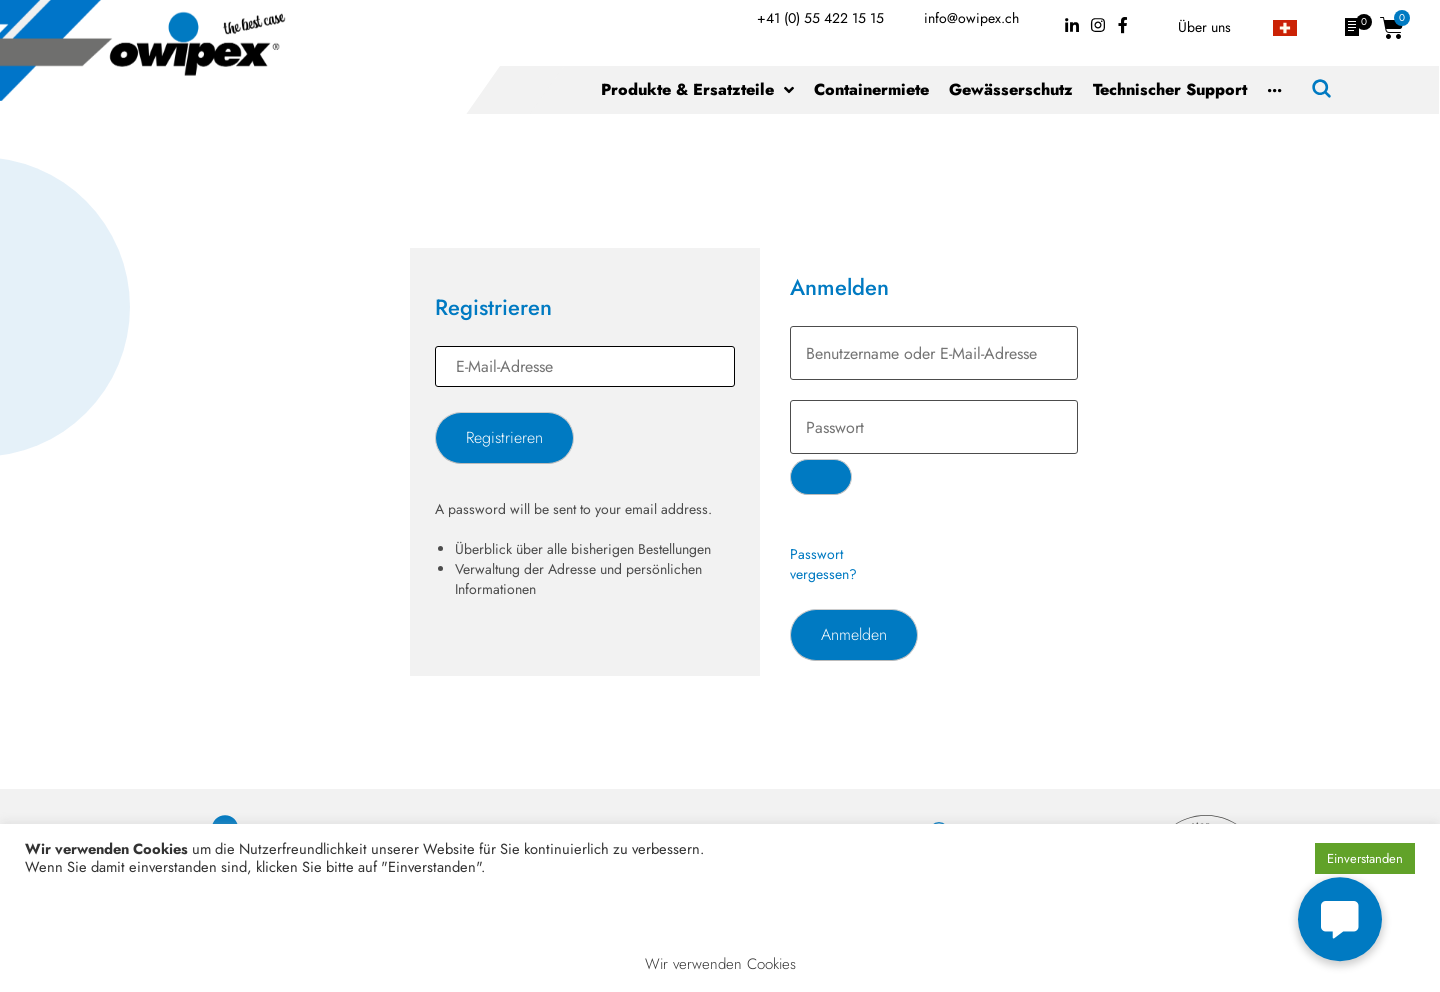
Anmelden (854, 634)
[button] (1340, 920)
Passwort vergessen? (823, 564)
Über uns (1204, 27)
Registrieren (504, 437)
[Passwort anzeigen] (821, 477)
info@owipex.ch (971, 18)
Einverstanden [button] (1365, 858)
